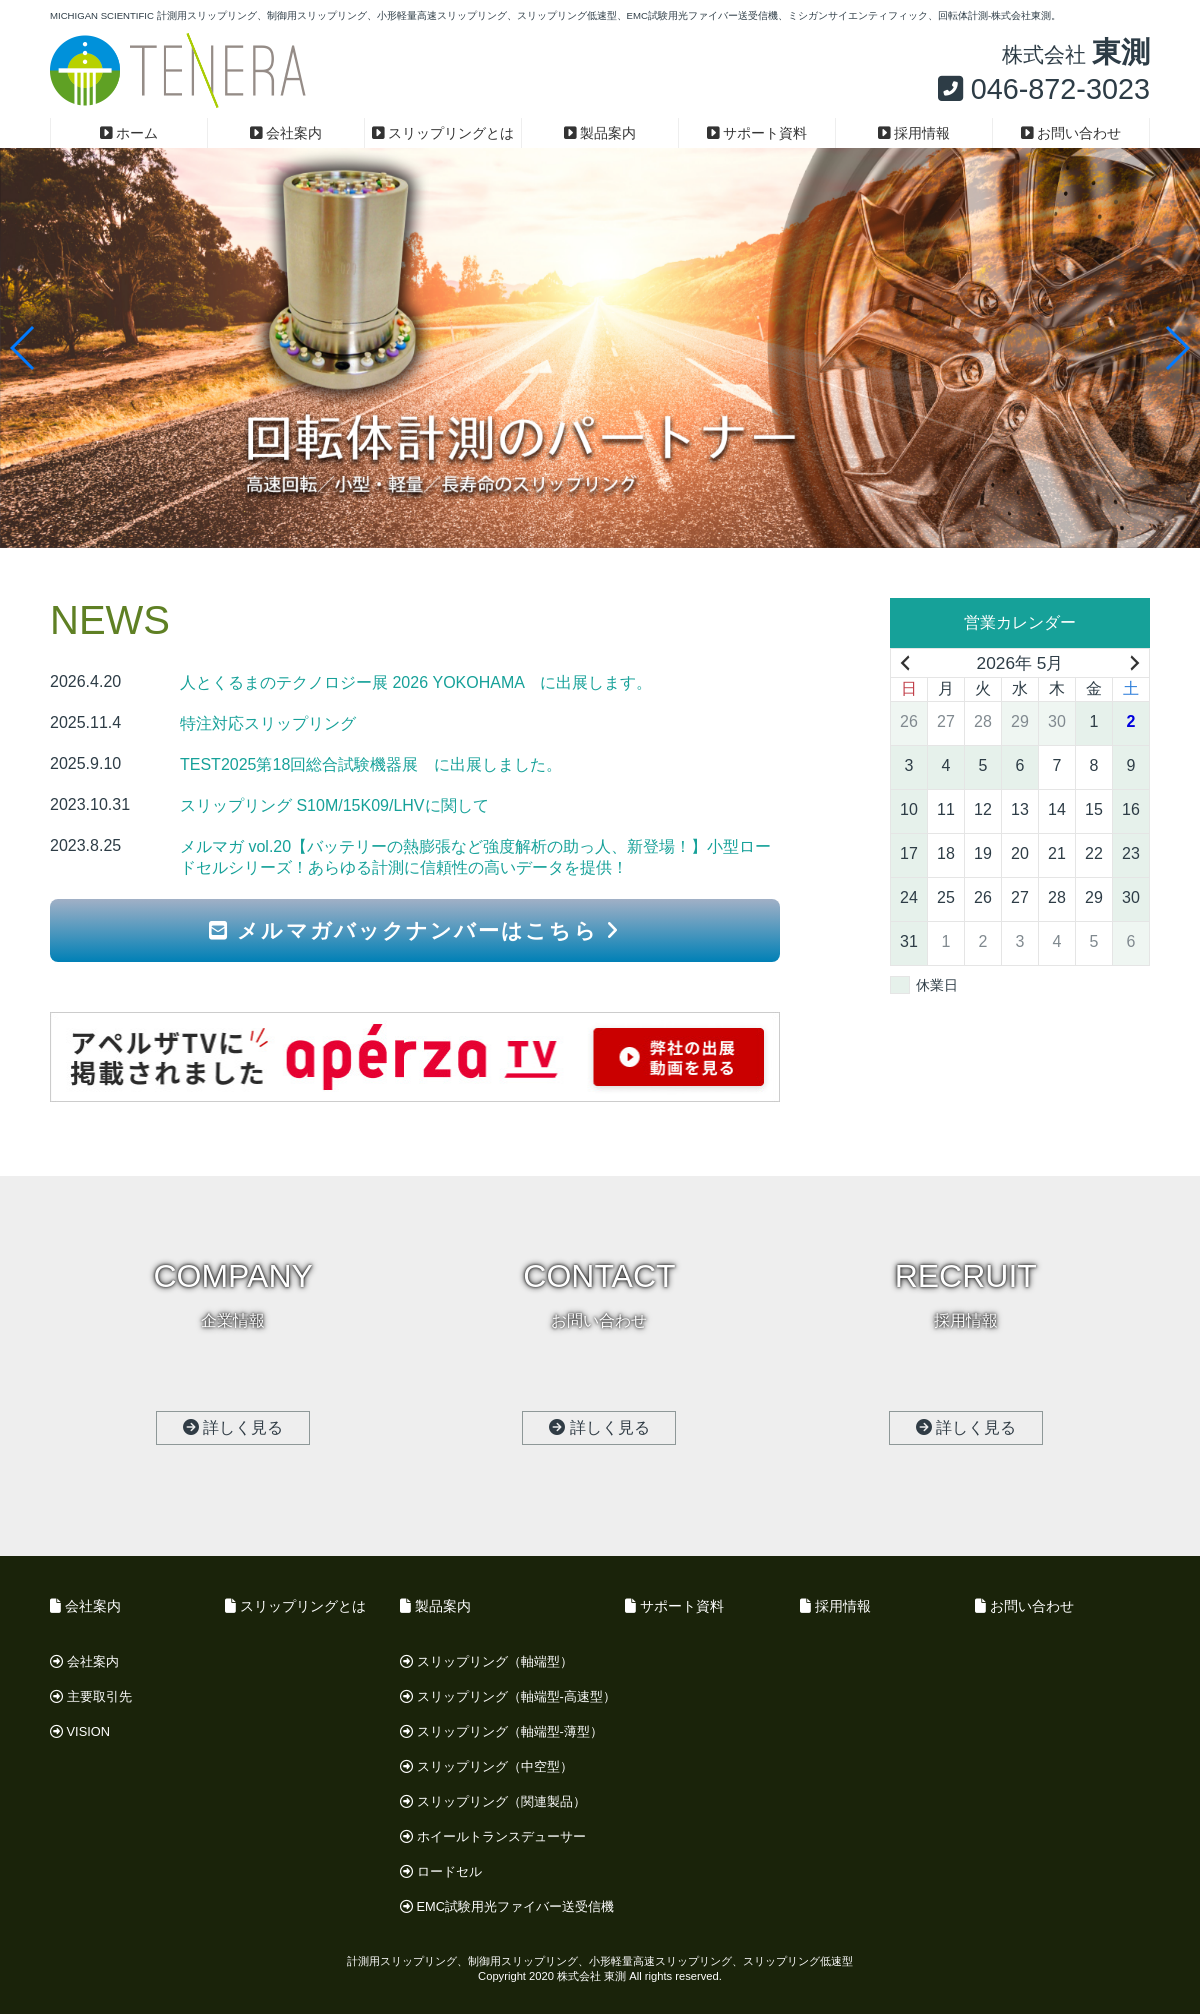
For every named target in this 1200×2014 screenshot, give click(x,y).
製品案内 (600, 133)
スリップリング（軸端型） (486, 1661)
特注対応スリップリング (268, 723)
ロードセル (441, 1871)
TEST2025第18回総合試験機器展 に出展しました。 (371, 764)
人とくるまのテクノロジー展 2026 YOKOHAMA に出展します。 (416, 682)
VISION (80, 1731)
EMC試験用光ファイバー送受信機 (507, 1906)
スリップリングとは (443, 133)
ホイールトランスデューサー (493, 1836)
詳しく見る (233, 1427)
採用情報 (914, 133)
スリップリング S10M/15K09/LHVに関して (334, 805)
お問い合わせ (1071, 133)
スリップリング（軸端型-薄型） (501, 1731)
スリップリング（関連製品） (493, 1801)
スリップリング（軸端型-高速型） (508, 1696)
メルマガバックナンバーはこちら (414, 930)
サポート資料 (757, 133)
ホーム (129, 133)
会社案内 (286, 133)
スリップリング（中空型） (486, 1766)
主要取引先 (91, 1696)
